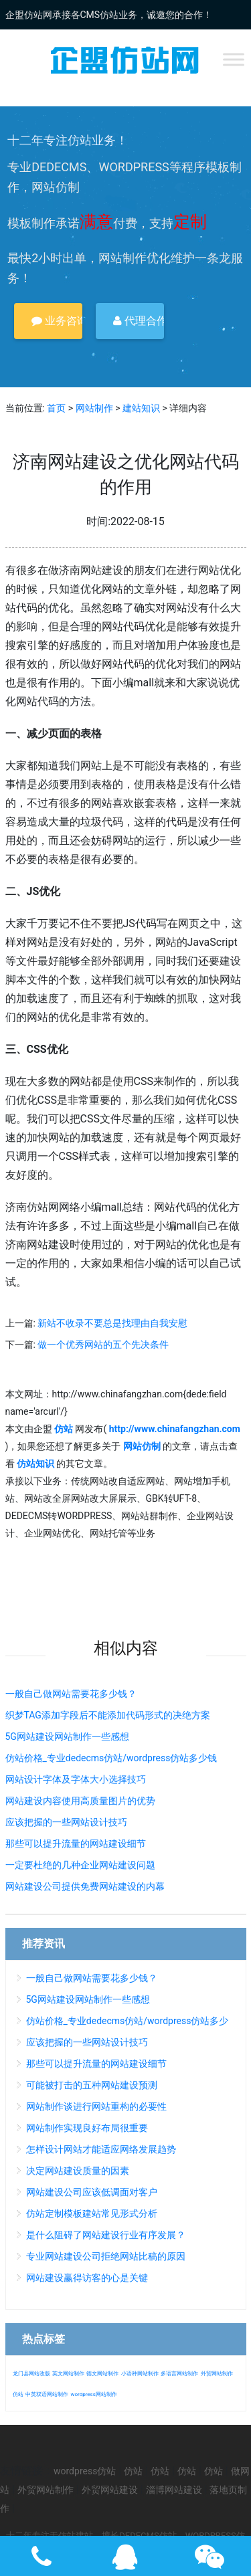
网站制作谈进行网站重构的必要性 (96, 2106)
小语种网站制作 (140, 2374)
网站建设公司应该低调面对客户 (91, 2192)
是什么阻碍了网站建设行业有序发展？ (105, 2235)
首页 (56, 408)
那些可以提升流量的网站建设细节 (75, 1843)
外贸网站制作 (217, 2374)
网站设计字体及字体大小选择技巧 (75, 1779)
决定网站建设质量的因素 (77, 2170)
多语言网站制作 (179, 2374)
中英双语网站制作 (46, 2394)
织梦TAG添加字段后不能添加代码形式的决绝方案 (107, 1715)
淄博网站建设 (174, 2489)
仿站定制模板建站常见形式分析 (91, 2213)
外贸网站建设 (110, 2489)
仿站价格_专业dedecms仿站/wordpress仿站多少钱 (111, 1758)
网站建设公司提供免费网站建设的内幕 (85, 1886)
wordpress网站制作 (93, 2394)
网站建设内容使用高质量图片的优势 (80, 1800)
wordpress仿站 (85, 2471)
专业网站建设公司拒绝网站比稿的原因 (105, 2256)
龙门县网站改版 (31, 2374)
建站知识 (141, 408)
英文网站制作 (68, 2374)
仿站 (18, 2394)
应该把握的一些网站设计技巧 (66, 1822)
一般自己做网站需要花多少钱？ (71, 1693)
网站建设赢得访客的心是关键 (87, 2277)
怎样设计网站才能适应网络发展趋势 (101, 2149)
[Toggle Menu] (233, 59)
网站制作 (94, 408)
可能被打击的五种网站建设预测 (91, 2085)
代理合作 (138, 320)
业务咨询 (56, 320)
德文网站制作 (102, 2374)
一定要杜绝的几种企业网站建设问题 (80, 1865)
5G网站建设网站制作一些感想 (67, 1736)
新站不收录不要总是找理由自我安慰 (112, 1323)
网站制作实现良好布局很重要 (87, 2127)
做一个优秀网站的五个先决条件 (103, 1344)
